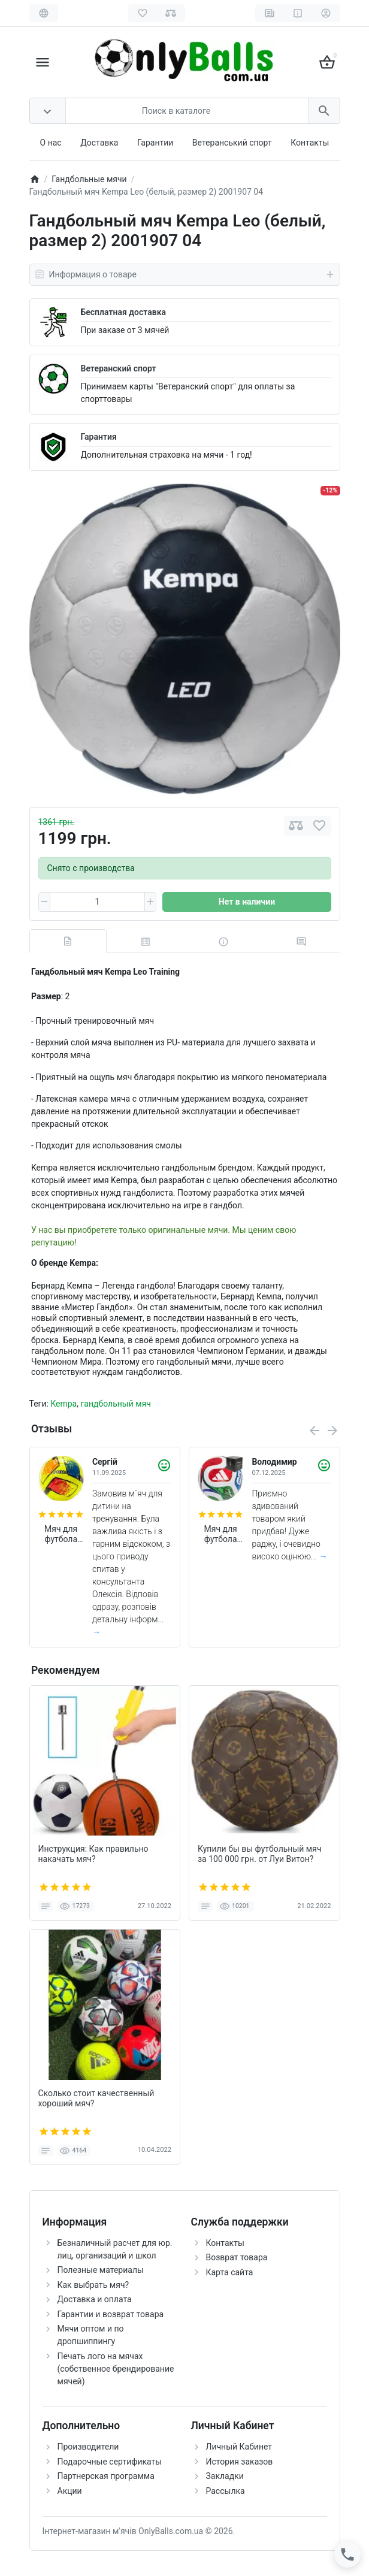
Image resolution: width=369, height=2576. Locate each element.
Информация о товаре (184, 274)
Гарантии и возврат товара (111, 2314)
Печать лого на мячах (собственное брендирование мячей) (116, 2368)
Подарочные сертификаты (110, 2461)
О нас (51, 142)
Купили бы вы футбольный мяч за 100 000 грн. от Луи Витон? (260, 1854)
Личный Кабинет (239, 2446)
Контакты (310, 142)
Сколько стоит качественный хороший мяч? (96, 2098)
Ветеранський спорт (232, 142)
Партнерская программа (106, 2476)
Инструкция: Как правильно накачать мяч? (93, 1854)
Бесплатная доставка (123, 312)
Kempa (63, 1403)
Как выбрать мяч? (93, 2285)
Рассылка (225, 2491)
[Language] (43, 13)
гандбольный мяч (115, 1403)
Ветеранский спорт (118, 368)
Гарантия (99, 437)
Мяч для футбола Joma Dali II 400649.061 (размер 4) (60, 1534)
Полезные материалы (101, 2270)
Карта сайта (229, 2272)
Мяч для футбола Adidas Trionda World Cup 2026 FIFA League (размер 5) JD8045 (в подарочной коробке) (220, 1534)
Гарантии (155, 142)
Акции (70, 2491)
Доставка (99, 142)
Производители (88, 2446)
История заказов (239, 2461)
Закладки (225, 2476)
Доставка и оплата (95, 2299)
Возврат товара (237, 2257)
